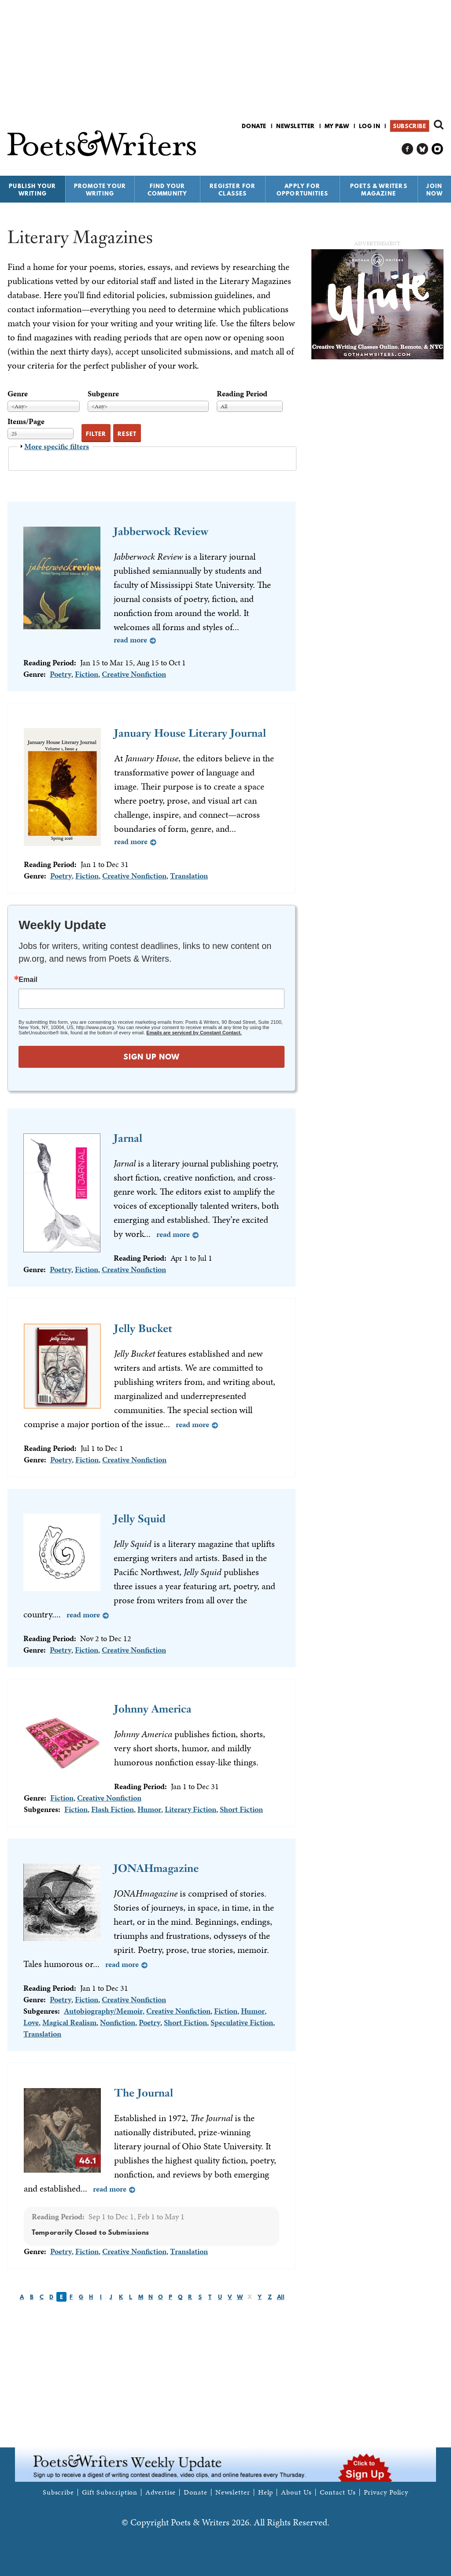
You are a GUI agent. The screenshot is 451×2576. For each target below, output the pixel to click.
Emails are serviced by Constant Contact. (193, 1032)
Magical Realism (69, 2022)
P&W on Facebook (408, 149)
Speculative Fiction (242, 2022)
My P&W (337, 126)
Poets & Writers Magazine (378, 189)
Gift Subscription (109, 2492)
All (281, 2297)
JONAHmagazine (156, 1868)
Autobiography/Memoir (103, 2010)
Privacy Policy (386, 2492)
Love (31, 2022)
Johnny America (153, 1709)
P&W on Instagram (438, 149)
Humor (149, 1809)
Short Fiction (241, 1809)
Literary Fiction (190, 1809)
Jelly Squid (140, 1518)
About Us (296, 2492)
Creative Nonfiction (134, 673)
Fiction (86, 673)
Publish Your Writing (32, 189)
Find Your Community (168, 189)
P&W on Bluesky (423, 149)
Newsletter (295, 126)
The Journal (143, 2093)
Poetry (60, 673)
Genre (17, 393)
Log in (370, 126)
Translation (189, 875)
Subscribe (409, 126)
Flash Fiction (112, 1809)
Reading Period (242, 393)
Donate (254, 126)
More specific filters (56, 446)
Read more (130, 639)
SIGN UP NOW (151, 1056)
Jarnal (128, 1138)
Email (27, 979)
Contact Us (338, 2492)
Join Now (434, 189)
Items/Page (25, 421)
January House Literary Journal (190, 733)
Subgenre (103, 393)
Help (266, 2492)
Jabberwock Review (161, 531)
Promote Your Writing (100, 189)
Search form (439, 124)
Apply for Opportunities (303, 189)
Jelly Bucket (143, 1328)
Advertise (160, 2492)
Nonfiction (117, 2022)
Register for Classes (232, 189)
